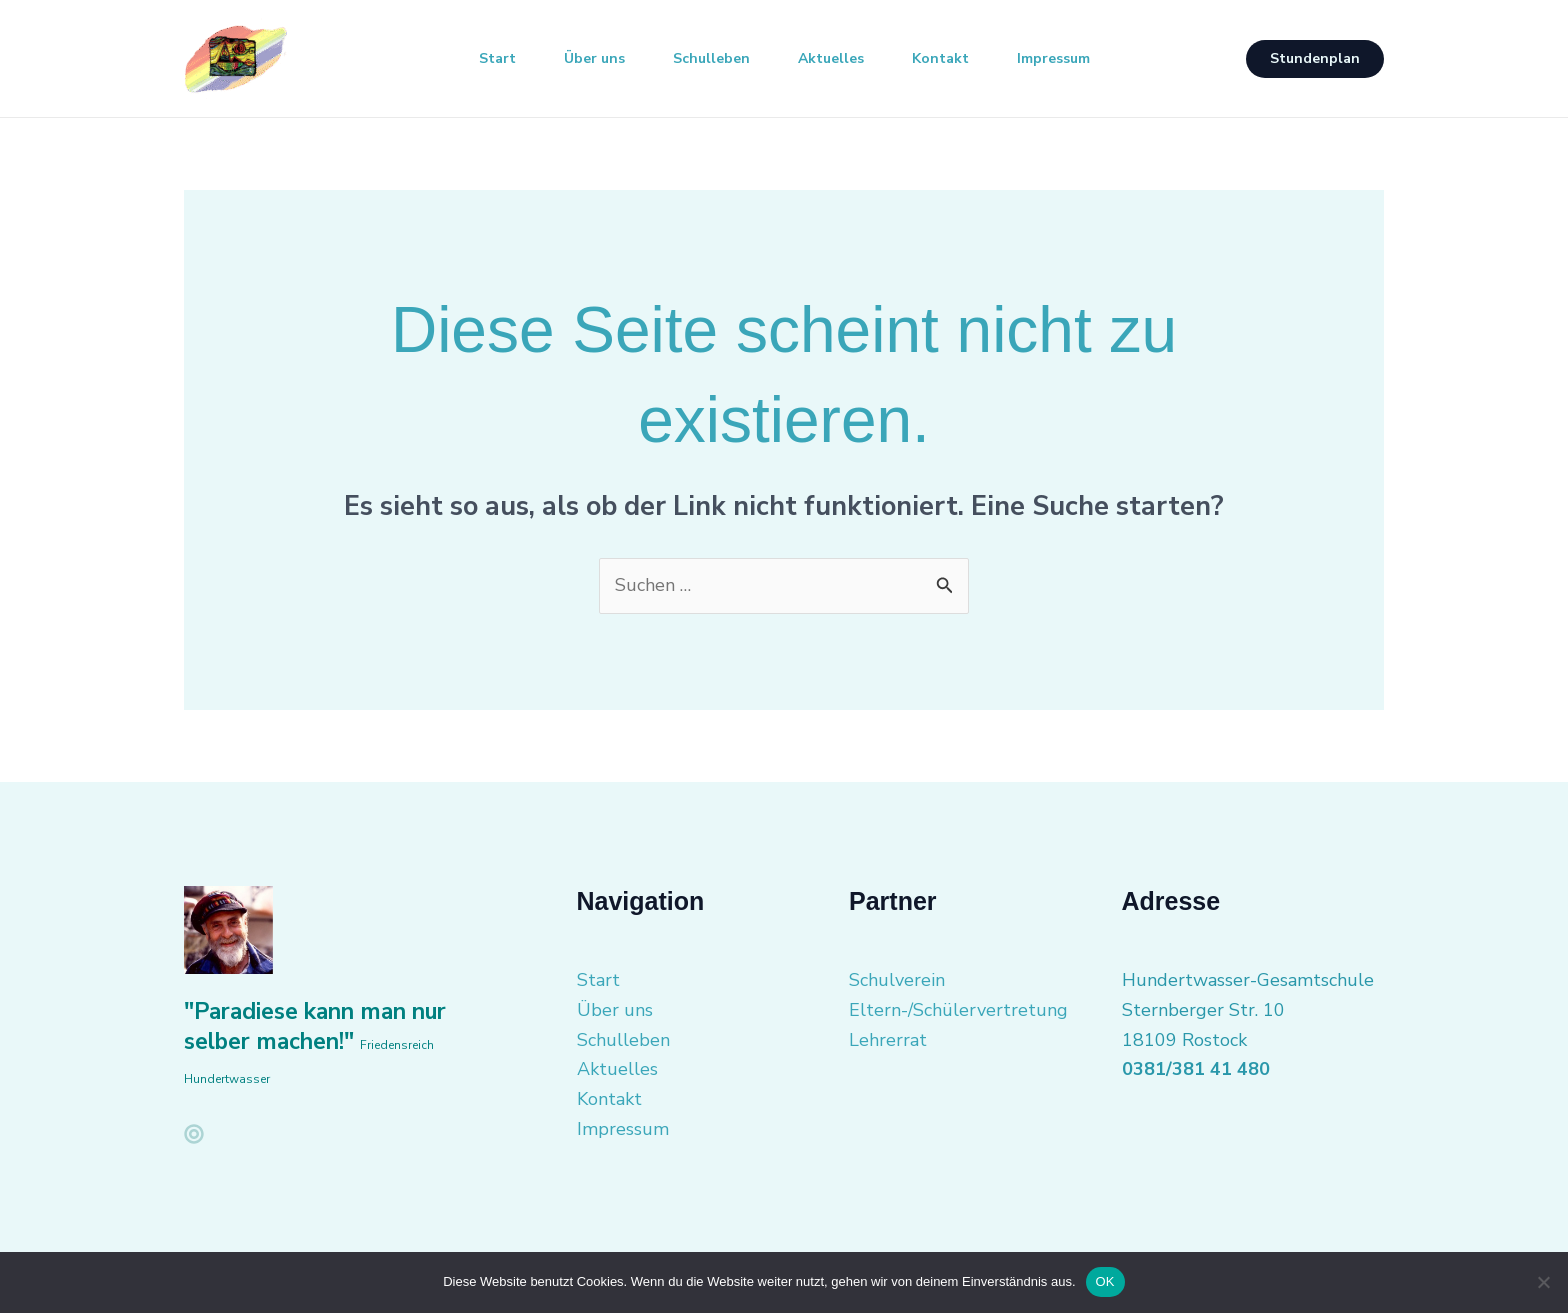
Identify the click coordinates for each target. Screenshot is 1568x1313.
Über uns (594, 58)
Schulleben (711, 58)
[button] (1315, 59)
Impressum (1053, 58)
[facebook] (194, 1134)
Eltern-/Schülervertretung (958, 1010)
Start (497, 58)
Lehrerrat (888, 1040)
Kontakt (940, 58)
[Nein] (1543, 1282)
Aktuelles (831, 58)
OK (1105, 1281)
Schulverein (897, 980)
